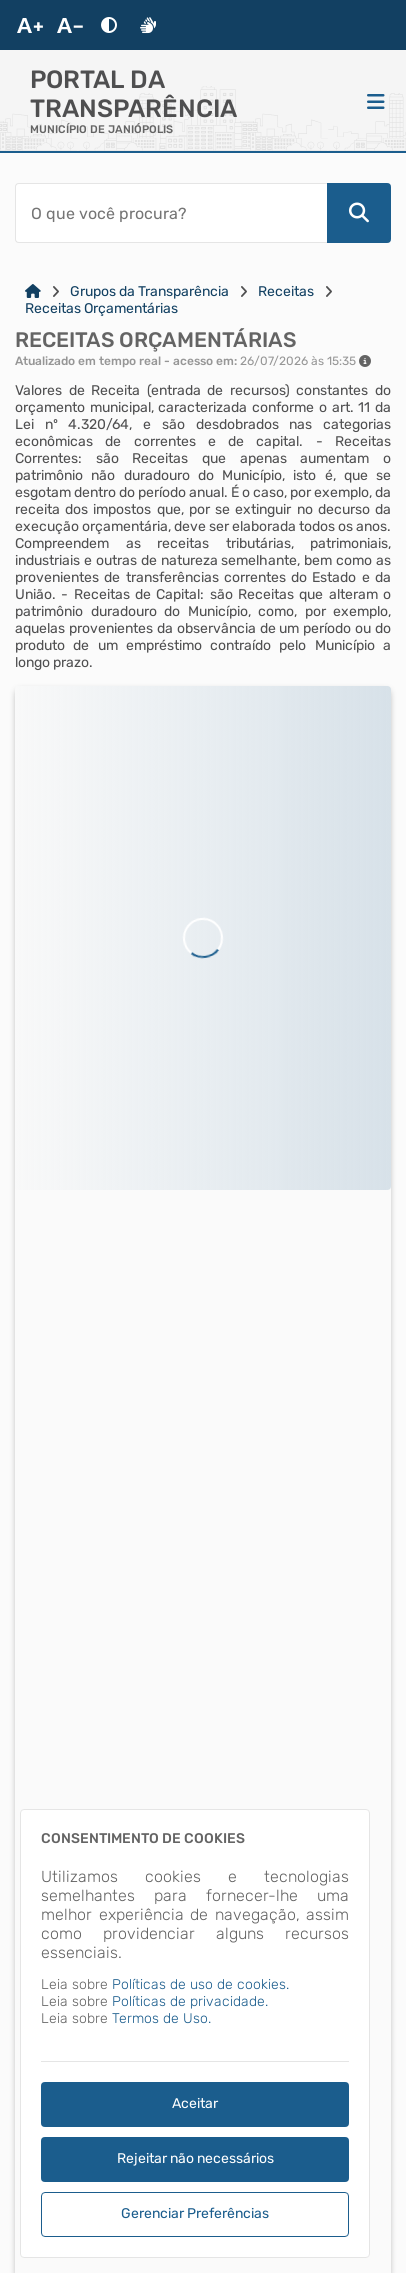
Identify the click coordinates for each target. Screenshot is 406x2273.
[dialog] (195, 2033)
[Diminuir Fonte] (70, 25)
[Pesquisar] (359, 213)
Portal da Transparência (133, 94)
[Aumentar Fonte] (30, 25)
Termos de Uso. (161, 2018)
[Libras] (148, 25)
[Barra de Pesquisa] (171, 213)
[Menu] (376, 101)
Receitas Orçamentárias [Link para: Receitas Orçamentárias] (101, 308)
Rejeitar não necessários (195, 2158)
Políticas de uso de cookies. (200, 1984)
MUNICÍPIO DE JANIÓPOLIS (101, 129)
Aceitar (195, 2103)
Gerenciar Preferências (195, 2213)
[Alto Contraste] (109, 25)
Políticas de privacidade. (190, 2001)
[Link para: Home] (33, 291)
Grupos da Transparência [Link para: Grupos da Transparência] (149, 291)
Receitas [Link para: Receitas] (286, 291)
